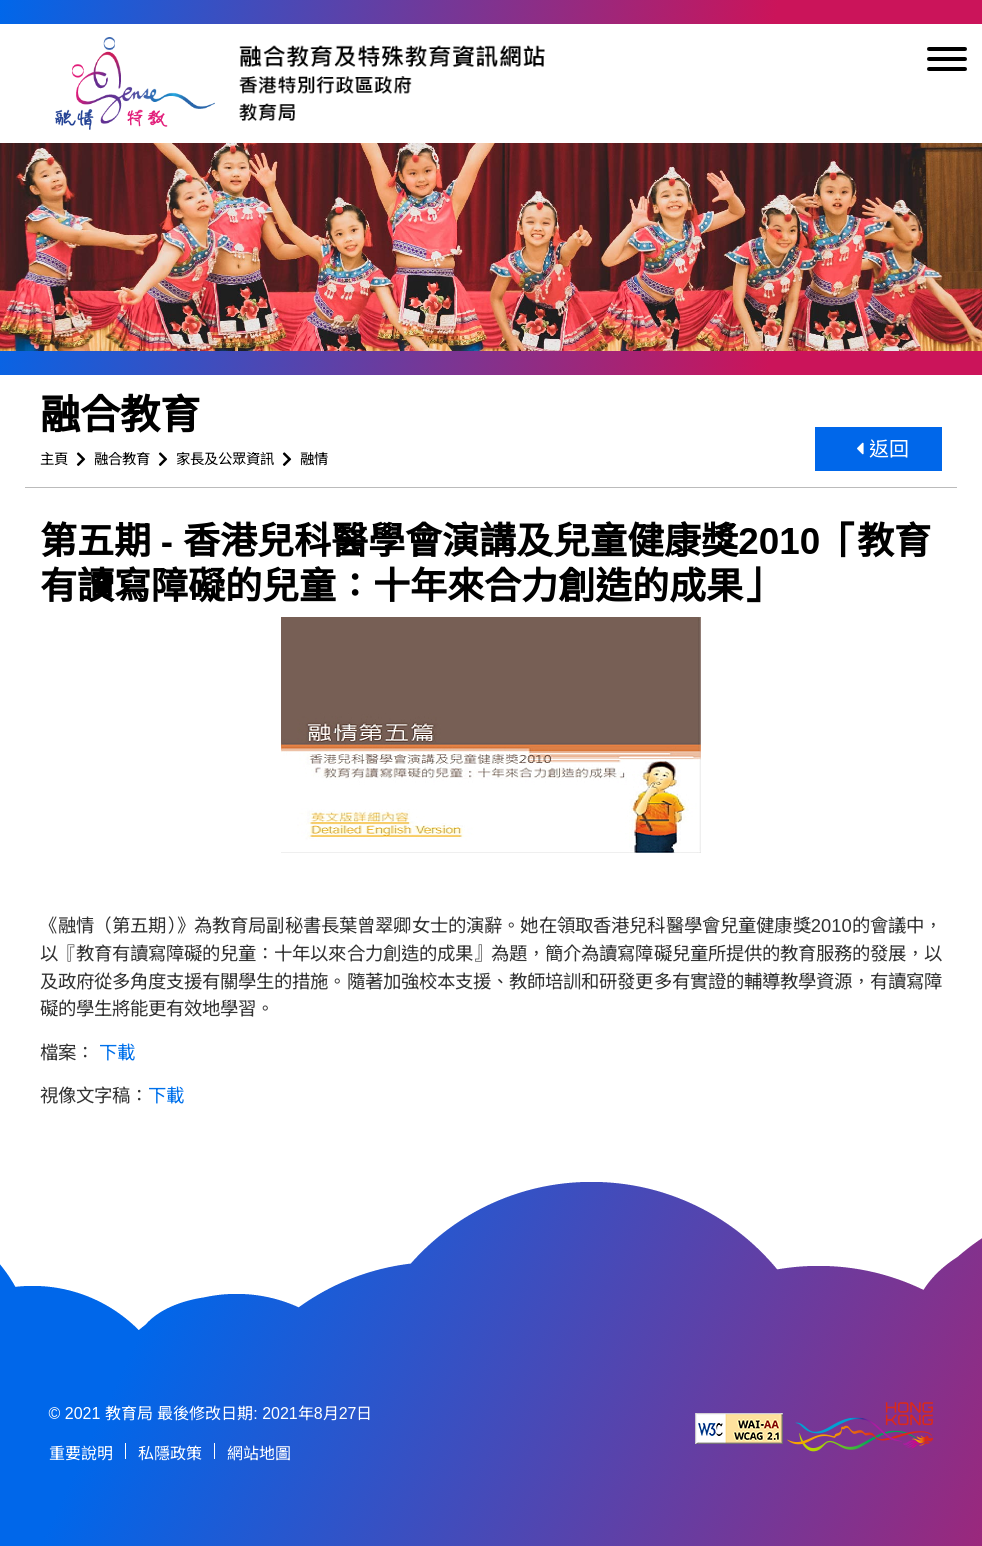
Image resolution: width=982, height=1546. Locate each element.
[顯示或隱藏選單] (947, 62)
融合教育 (122, 459)
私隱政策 (170, 1453)
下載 (117, 1052)
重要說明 (81, 1453)
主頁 (54, 459)
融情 (314, 459)
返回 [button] (883, 449)
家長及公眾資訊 (225, 459)
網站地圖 (259, 1453)
